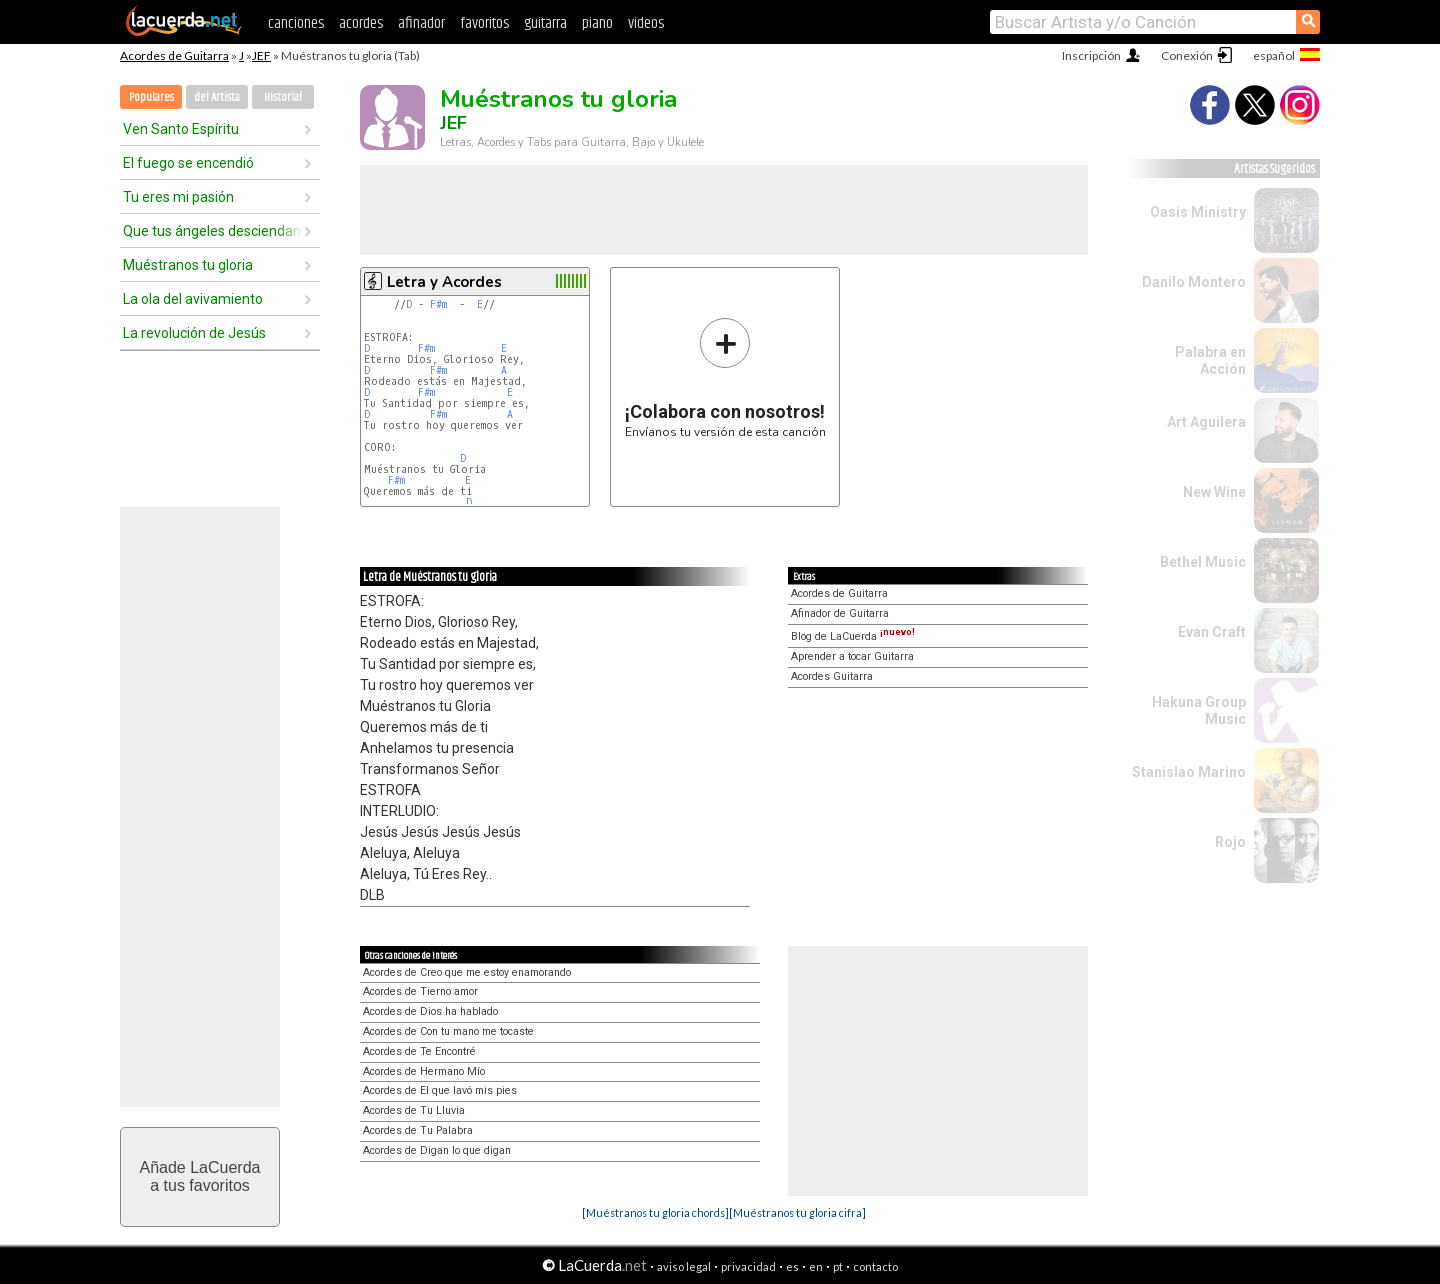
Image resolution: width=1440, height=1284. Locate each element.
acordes (361, 23)
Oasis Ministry (1198, 212)
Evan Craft (1212, 632)
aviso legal (684, 1266)
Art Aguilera (1206, 422)
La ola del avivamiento (193, 299)
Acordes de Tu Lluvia (414, 1110)
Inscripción (1091, 55)
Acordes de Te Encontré (419, 1051)
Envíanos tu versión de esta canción (725, 377)
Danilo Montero (1194, 282)
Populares (151, 97)
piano (597, 23)
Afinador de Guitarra (840, 613)
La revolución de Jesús (194, 333)
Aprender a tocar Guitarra (852, 656)
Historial (283, 97)
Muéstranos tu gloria (188, 265)
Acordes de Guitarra (174, 55)
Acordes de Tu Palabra (418, 1130)
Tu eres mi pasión (178, 197)
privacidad (748, 1266)
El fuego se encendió (188, 163)
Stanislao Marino (1189, 772)
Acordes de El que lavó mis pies (440, 1090)
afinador (421, 23)
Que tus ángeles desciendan (212, 231)
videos (646, 23)
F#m (438, 304)
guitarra (545, 23)
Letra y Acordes (444, 282)
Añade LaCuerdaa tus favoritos (200, 1176)
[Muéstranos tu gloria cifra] (797, 1212)
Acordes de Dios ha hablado (430, 1011)
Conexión (1187, 55)
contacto (875, 1266)
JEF (261, 55)
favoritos (484, 23)
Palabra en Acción (1210, 360)
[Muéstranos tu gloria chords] (655, 1212)
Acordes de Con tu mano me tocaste (448, 1031)
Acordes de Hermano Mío (424, 1071)
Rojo (1230, 842)
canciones (296, 23)
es (792, 1266)
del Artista (217, 97)
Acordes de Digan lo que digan (437, 1150)
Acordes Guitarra (832, 676)
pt (838, 1266)
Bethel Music (1203, 562)
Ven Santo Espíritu (181, 129)
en (816, 1266)
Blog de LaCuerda (853, 636)
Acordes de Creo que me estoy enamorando (467, 972)
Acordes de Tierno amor (420, 991)
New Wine (1214, 492)
